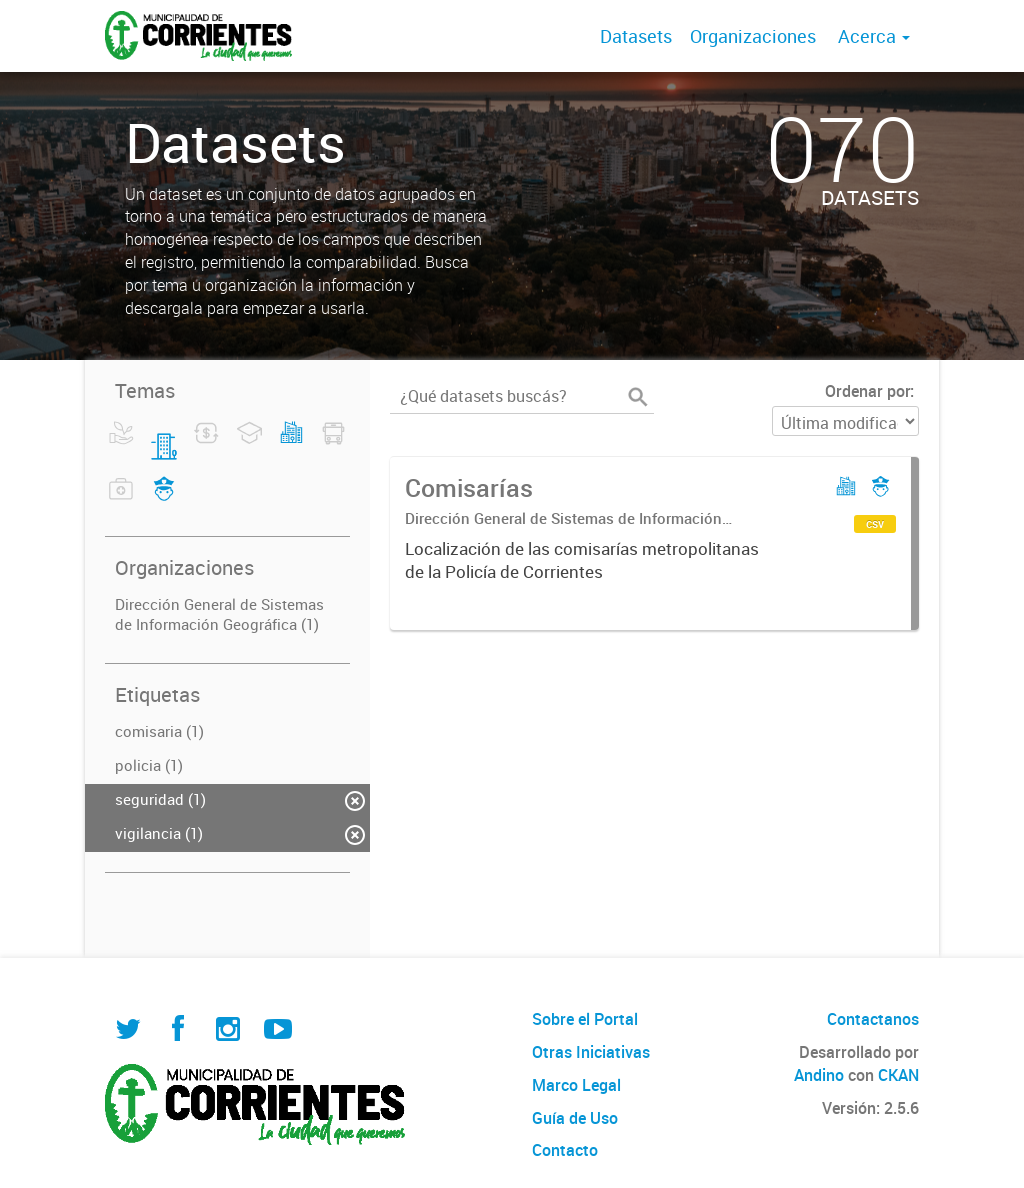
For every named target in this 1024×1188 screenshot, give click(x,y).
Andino (819, 1075)
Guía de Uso (575, 1118)
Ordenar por (867, 391)
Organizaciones (753, 36)
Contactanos (873, 1019)
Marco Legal (576, 1085)
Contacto (565, 1150)
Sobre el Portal (585, 1019)
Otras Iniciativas (591, 1052)
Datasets (636, 36)
